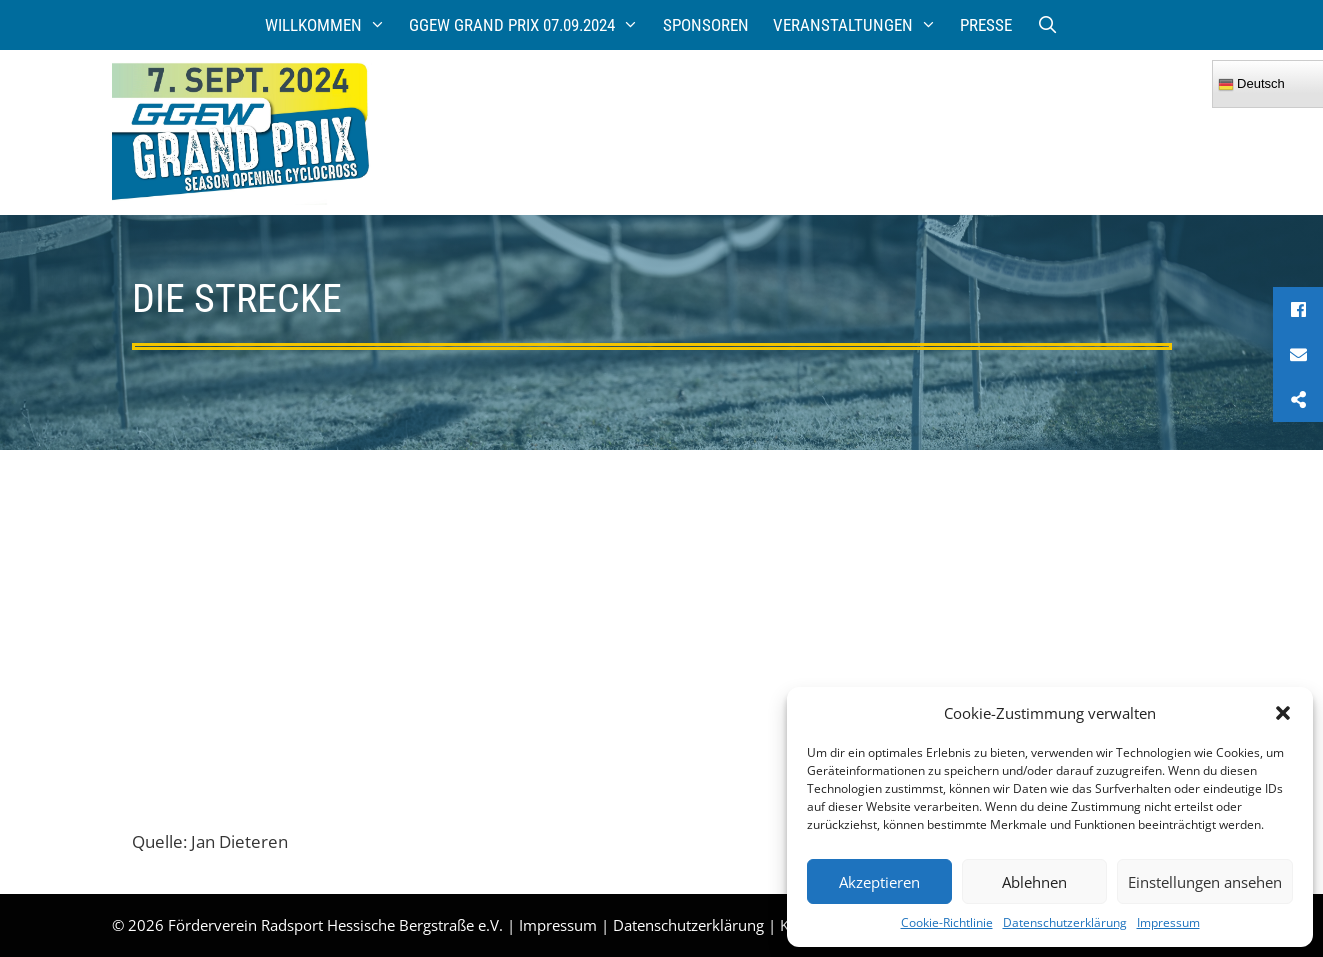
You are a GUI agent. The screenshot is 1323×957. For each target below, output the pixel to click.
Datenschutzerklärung (1065, 922)
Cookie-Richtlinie (947, 922)
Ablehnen (1034, 882)
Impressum (1168, 922)
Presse (986, 25)
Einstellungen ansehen (1205, 882)
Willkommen (331, 25)
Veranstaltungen (861, 25)
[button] (1283, 713)
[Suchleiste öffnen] (1047, 25)
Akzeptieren (879, 882)
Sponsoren (706, 25)
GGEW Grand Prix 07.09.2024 (530, 25)
